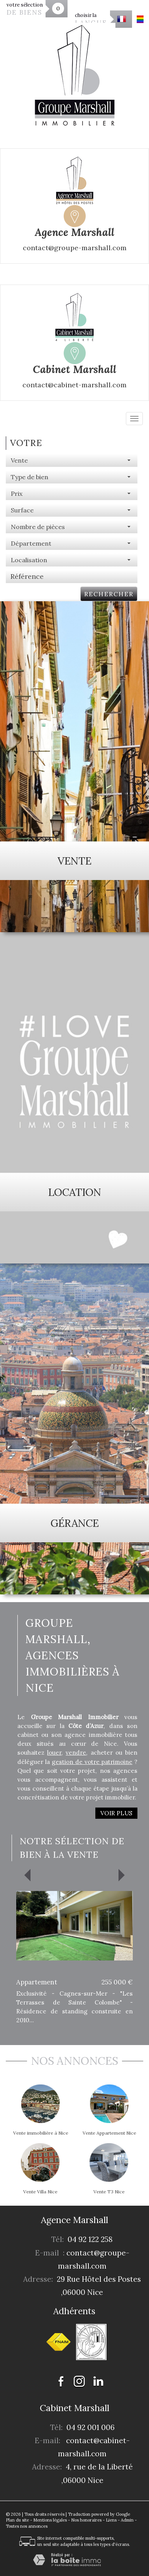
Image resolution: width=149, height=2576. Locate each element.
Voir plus (116, 1813)
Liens (111, 2520)
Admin (127, 2520)
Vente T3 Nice (109, 2191)
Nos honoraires (86, 2520)
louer (54, 1752)
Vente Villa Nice (40, 2191)
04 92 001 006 (90, 2427)
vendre (76, 1752)
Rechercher (109, 594)
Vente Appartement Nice (109, 2133)
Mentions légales (50, 2520)
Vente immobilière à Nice (40, 2133)
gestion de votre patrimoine (92, 1761)
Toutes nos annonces (26, 2526)
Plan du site (17, 2520)
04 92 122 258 (90, 2239)
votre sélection (25, 9)
